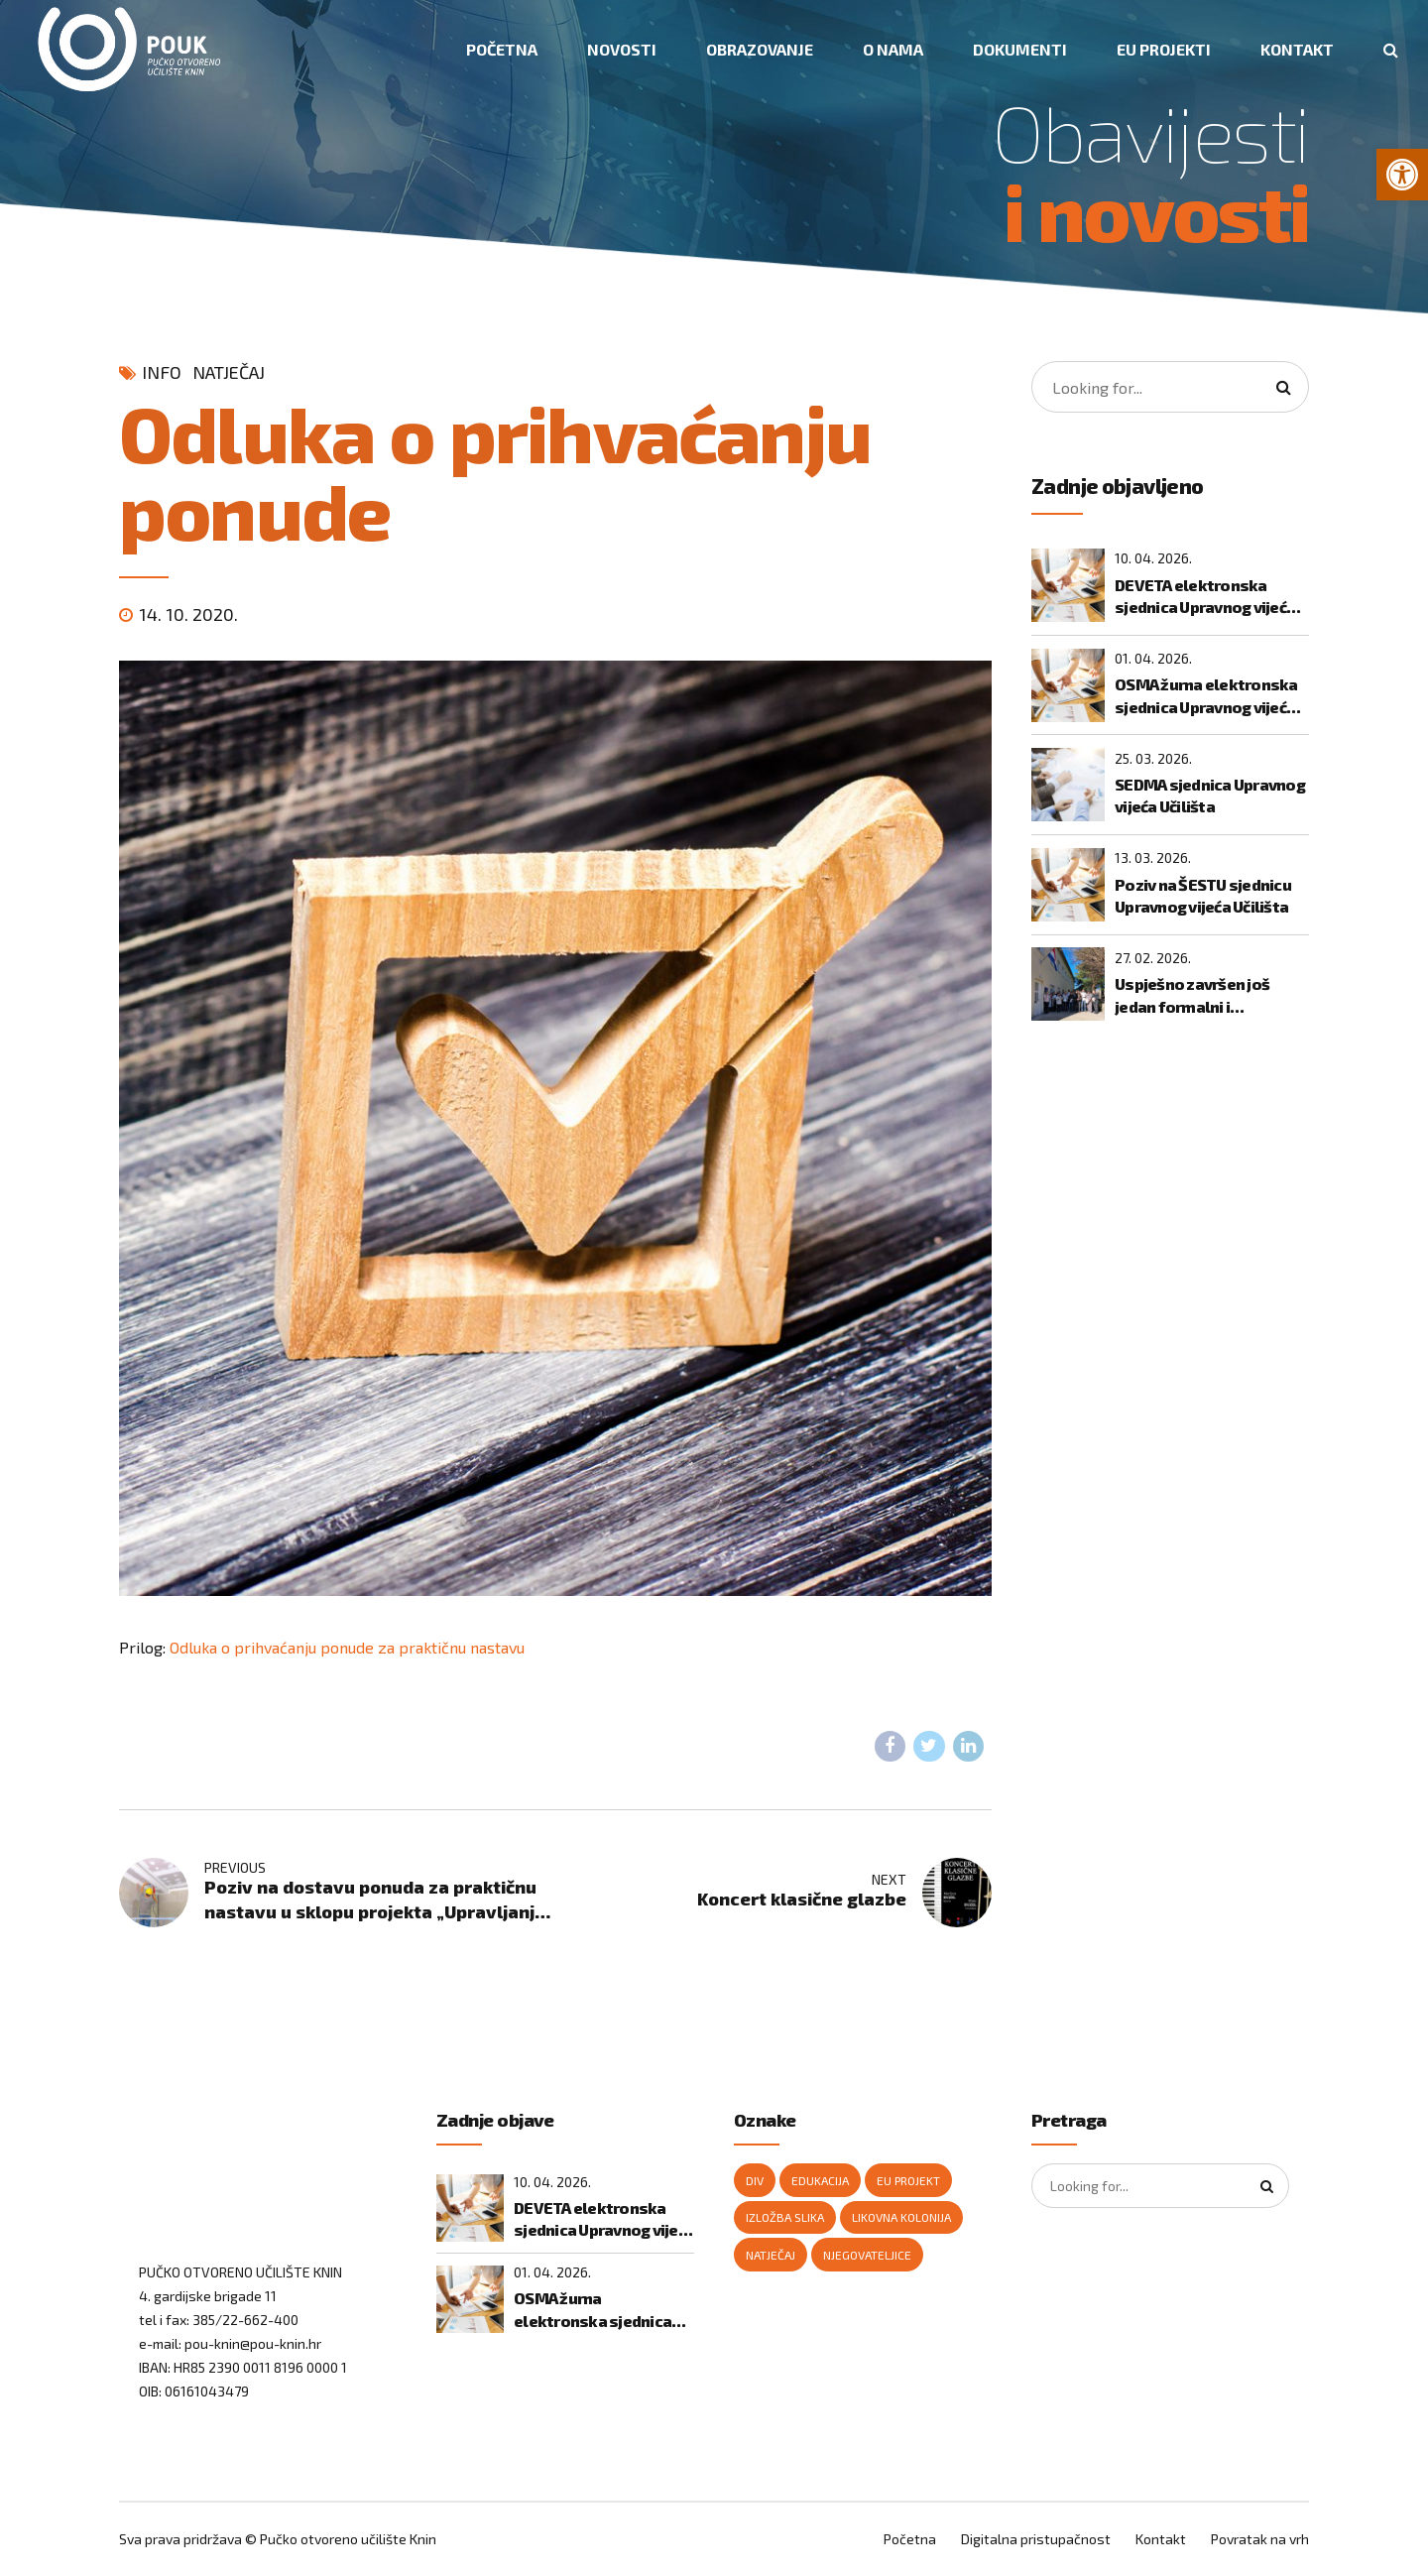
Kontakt (1160, 2538)
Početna (910, 2538)
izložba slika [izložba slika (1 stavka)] (785, 2217)
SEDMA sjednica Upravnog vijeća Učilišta (1210, 795)
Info (161, 372)
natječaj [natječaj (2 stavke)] (770, 2255)
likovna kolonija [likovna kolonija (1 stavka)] (901, 2217)
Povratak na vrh (1260, 2538)
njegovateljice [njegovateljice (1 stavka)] (867, 2255)
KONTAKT (1297, 49)
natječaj (228, 372)
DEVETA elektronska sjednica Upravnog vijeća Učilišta (1205, 597)
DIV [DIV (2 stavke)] (755, 2180)
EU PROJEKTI (1164, 49)
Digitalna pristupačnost (1036, 2538)
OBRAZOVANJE (759, 49)
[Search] (1283, 387)
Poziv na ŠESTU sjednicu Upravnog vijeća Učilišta (1203, 895)
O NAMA (893, 49)
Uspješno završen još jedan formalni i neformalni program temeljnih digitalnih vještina (1192, 996)
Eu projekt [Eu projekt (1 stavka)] (908, 2180)
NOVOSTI (621, 49)
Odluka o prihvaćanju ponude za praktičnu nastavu (347, 1647)
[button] (1402, 174)
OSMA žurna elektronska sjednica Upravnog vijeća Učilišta (1206, 696)
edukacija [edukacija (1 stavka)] (820, 2180)
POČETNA (501, 49)
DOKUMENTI (1020, 49)
